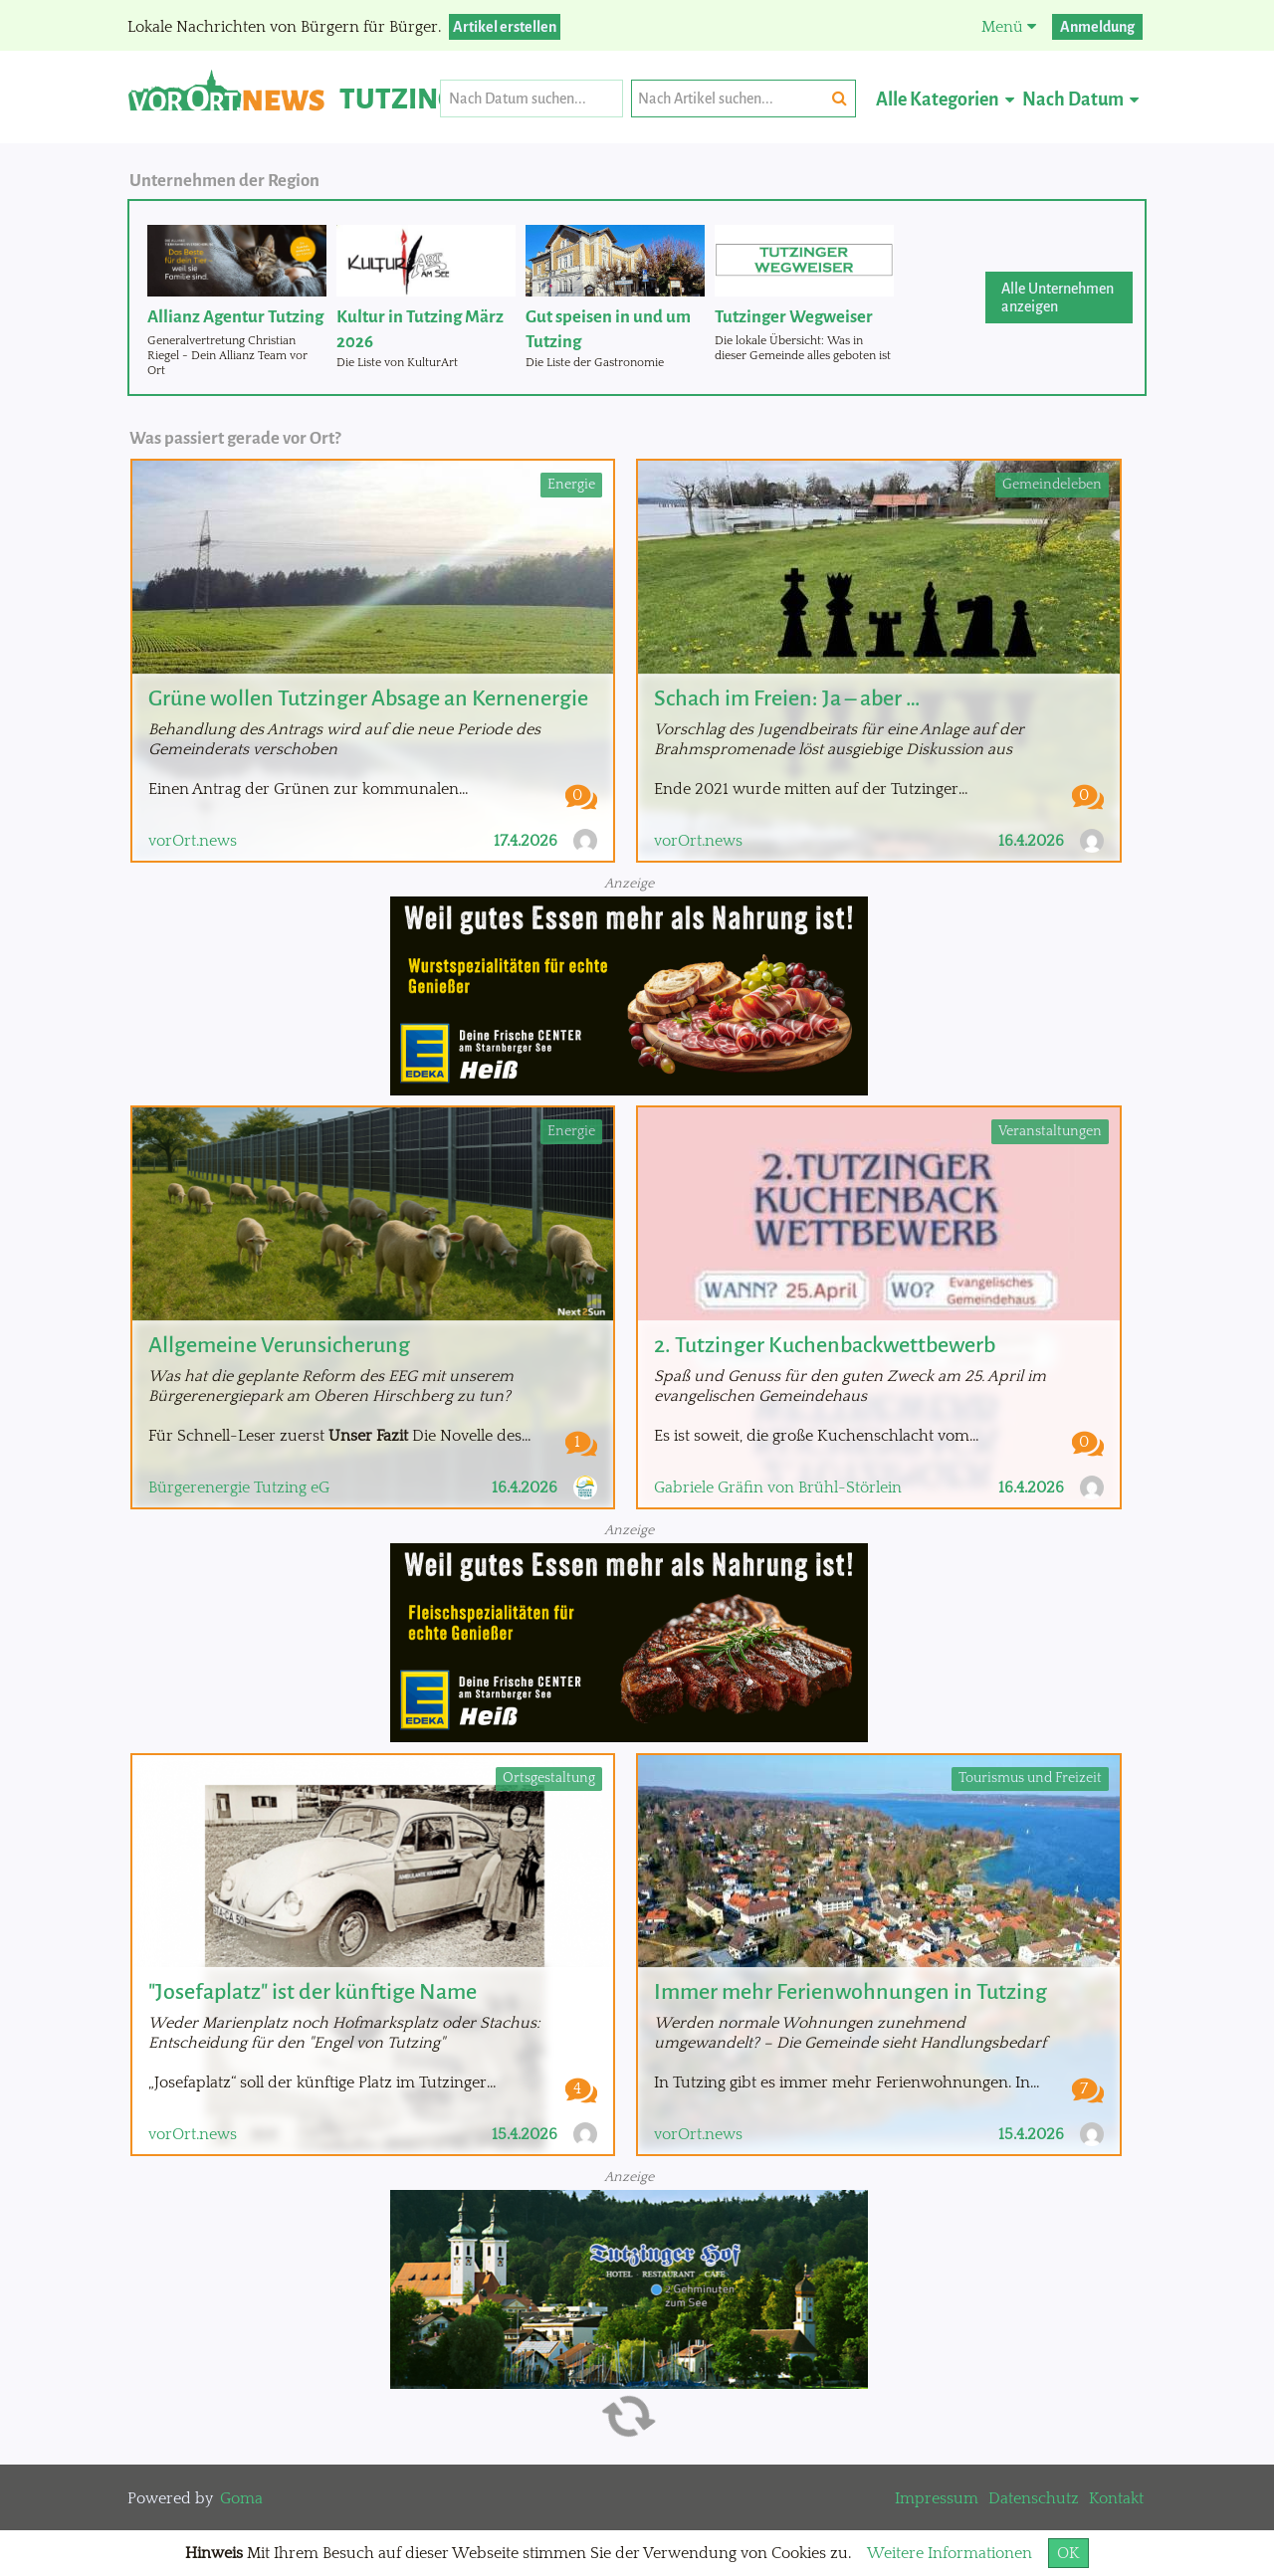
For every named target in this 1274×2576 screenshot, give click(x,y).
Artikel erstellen (504, 27)
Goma (241, 2498)
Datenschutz (1033, 2498)
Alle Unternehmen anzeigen (1057, 297)
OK (1068, 2553)
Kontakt (1116, 2498)
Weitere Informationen (949, 2553)
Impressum (936, 2498)
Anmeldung (1097, 27)
